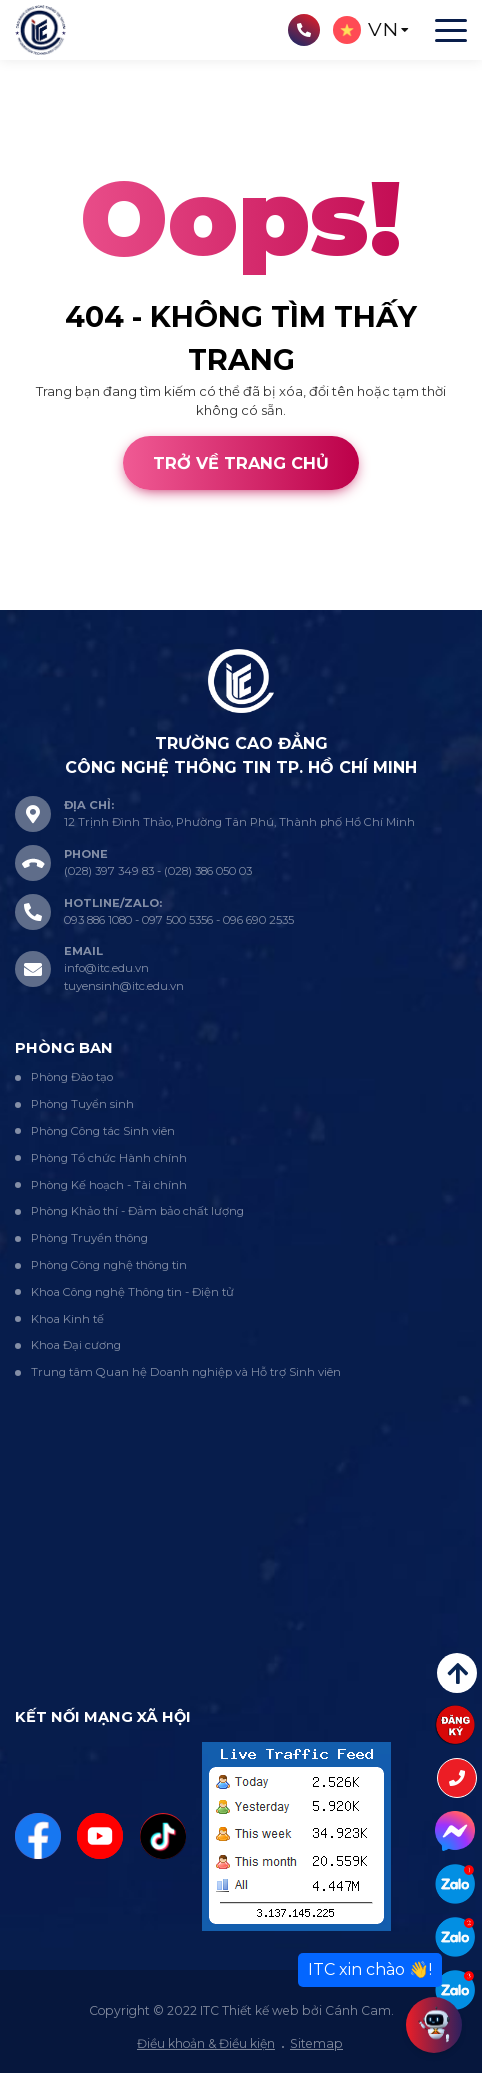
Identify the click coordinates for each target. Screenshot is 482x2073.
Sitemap (316, 2043)
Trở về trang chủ (241, 463)
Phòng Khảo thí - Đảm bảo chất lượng (137, 1211)
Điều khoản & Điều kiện (206, 2043)
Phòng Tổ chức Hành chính (109, 1158)
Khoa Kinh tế (67, 1319)
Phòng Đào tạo (72, 1077)
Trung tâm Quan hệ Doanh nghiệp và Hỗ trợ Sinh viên (186, 1372)
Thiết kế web (41, 599)
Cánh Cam (142, 599)
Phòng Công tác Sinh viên (103, 1131)
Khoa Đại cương (76, 1345)
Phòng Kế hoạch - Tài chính (109, 1185)
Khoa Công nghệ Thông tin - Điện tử (132, 1292)
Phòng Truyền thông (89, 1238)
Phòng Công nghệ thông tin (109, 1265)
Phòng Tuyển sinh (82, 1104)
